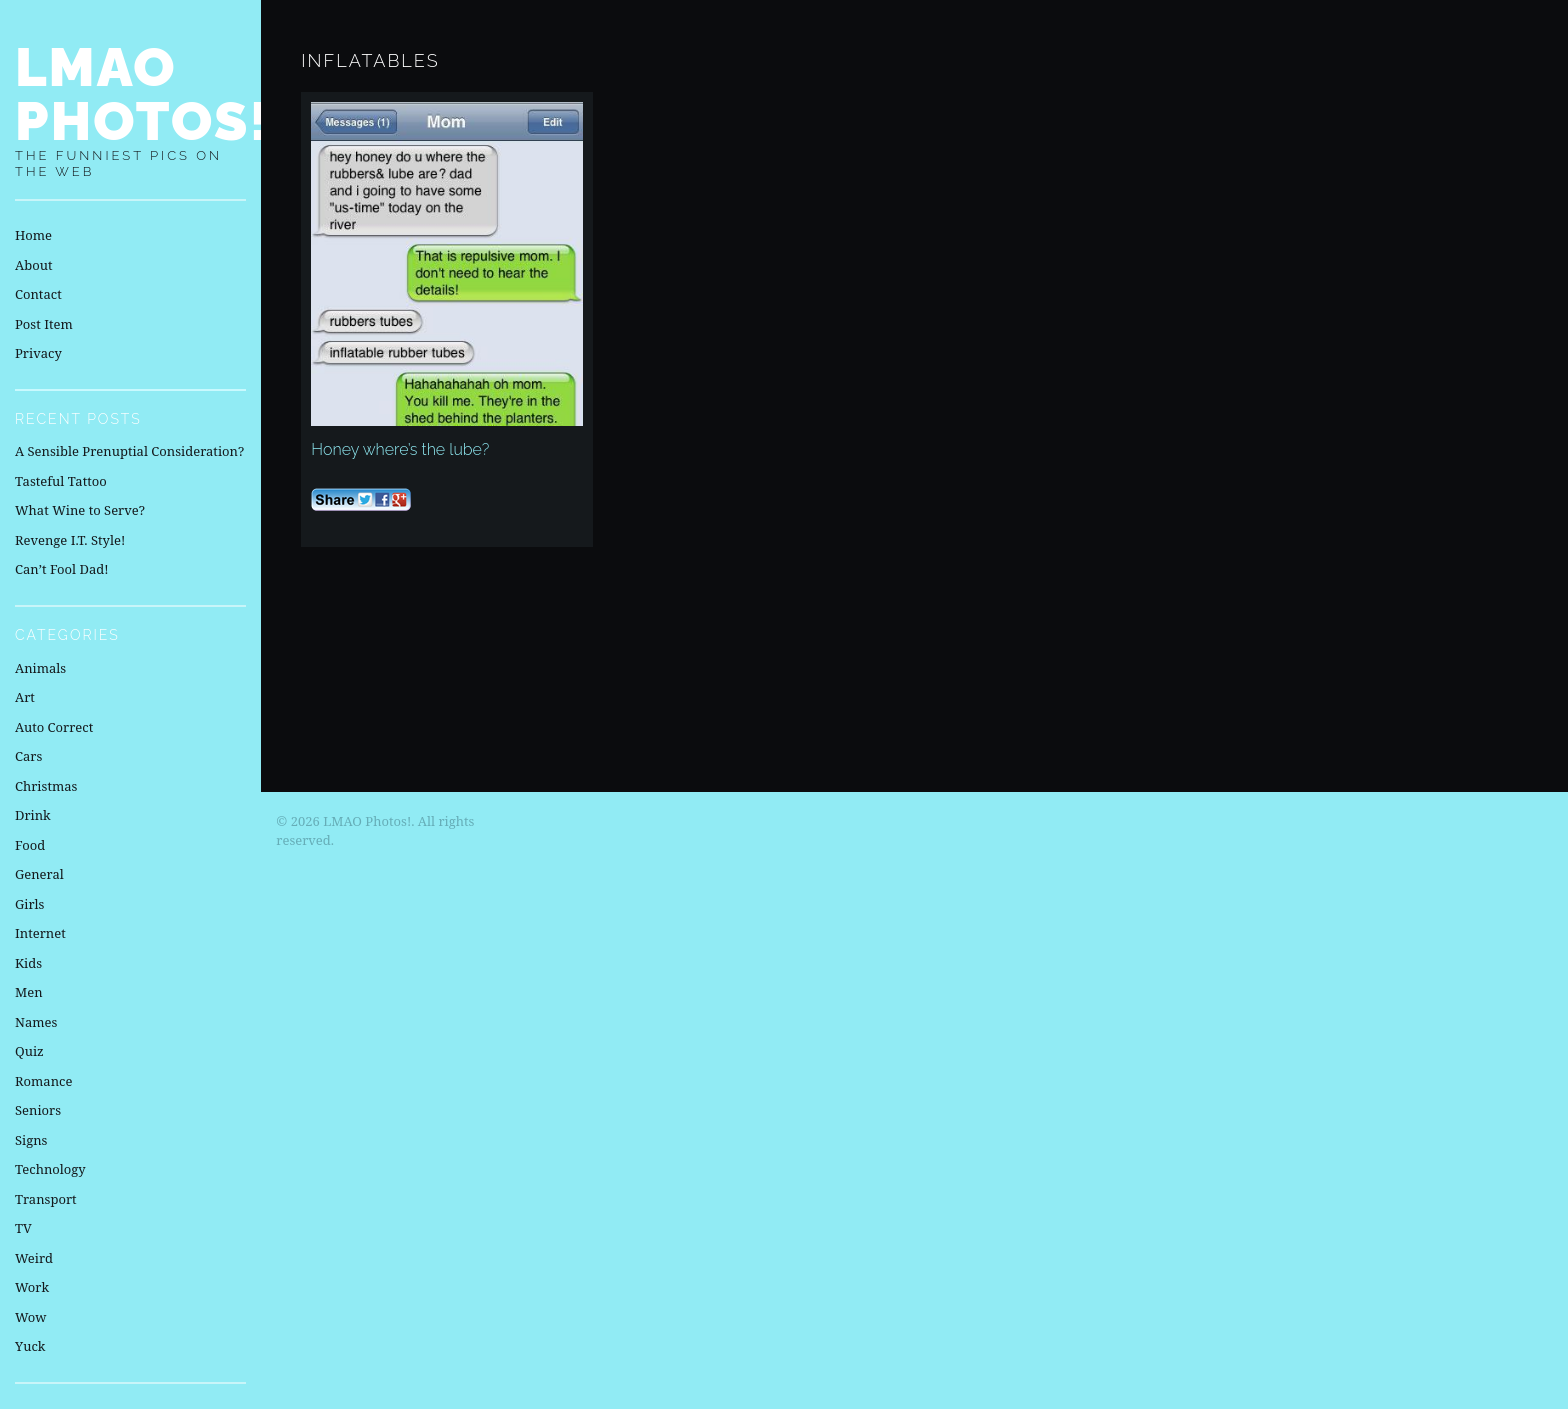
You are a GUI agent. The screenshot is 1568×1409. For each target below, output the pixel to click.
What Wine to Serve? (80, 510)
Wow (31, 1317)
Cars (28, 756)
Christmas (46, 786)
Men (29, 992)
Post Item (44, 324)
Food (30, 845)
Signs (31, 1140)
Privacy (38, 353)
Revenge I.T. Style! (70, 540)
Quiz (29, 1051)
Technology (50, 1169)
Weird (34, 1258)
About (33, 265)
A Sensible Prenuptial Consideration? (129, 451)
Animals (40, 668)
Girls (29, 904)
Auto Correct (54, 727)
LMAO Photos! (143, 94)
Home (33, 235)
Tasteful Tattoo (61, 481)
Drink (33, 815)
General (39, 874)
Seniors (38, 1110)
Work (32, 1287)
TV (23, 1228)
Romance (43, 1081)
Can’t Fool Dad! (62, 569)
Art (25, 697)
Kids (28, 963)
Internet (40, 933)
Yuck (30, 1346)
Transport (46, 1199)
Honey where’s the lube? (400, 449)
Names (36, 1022)
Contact (38, 294)
